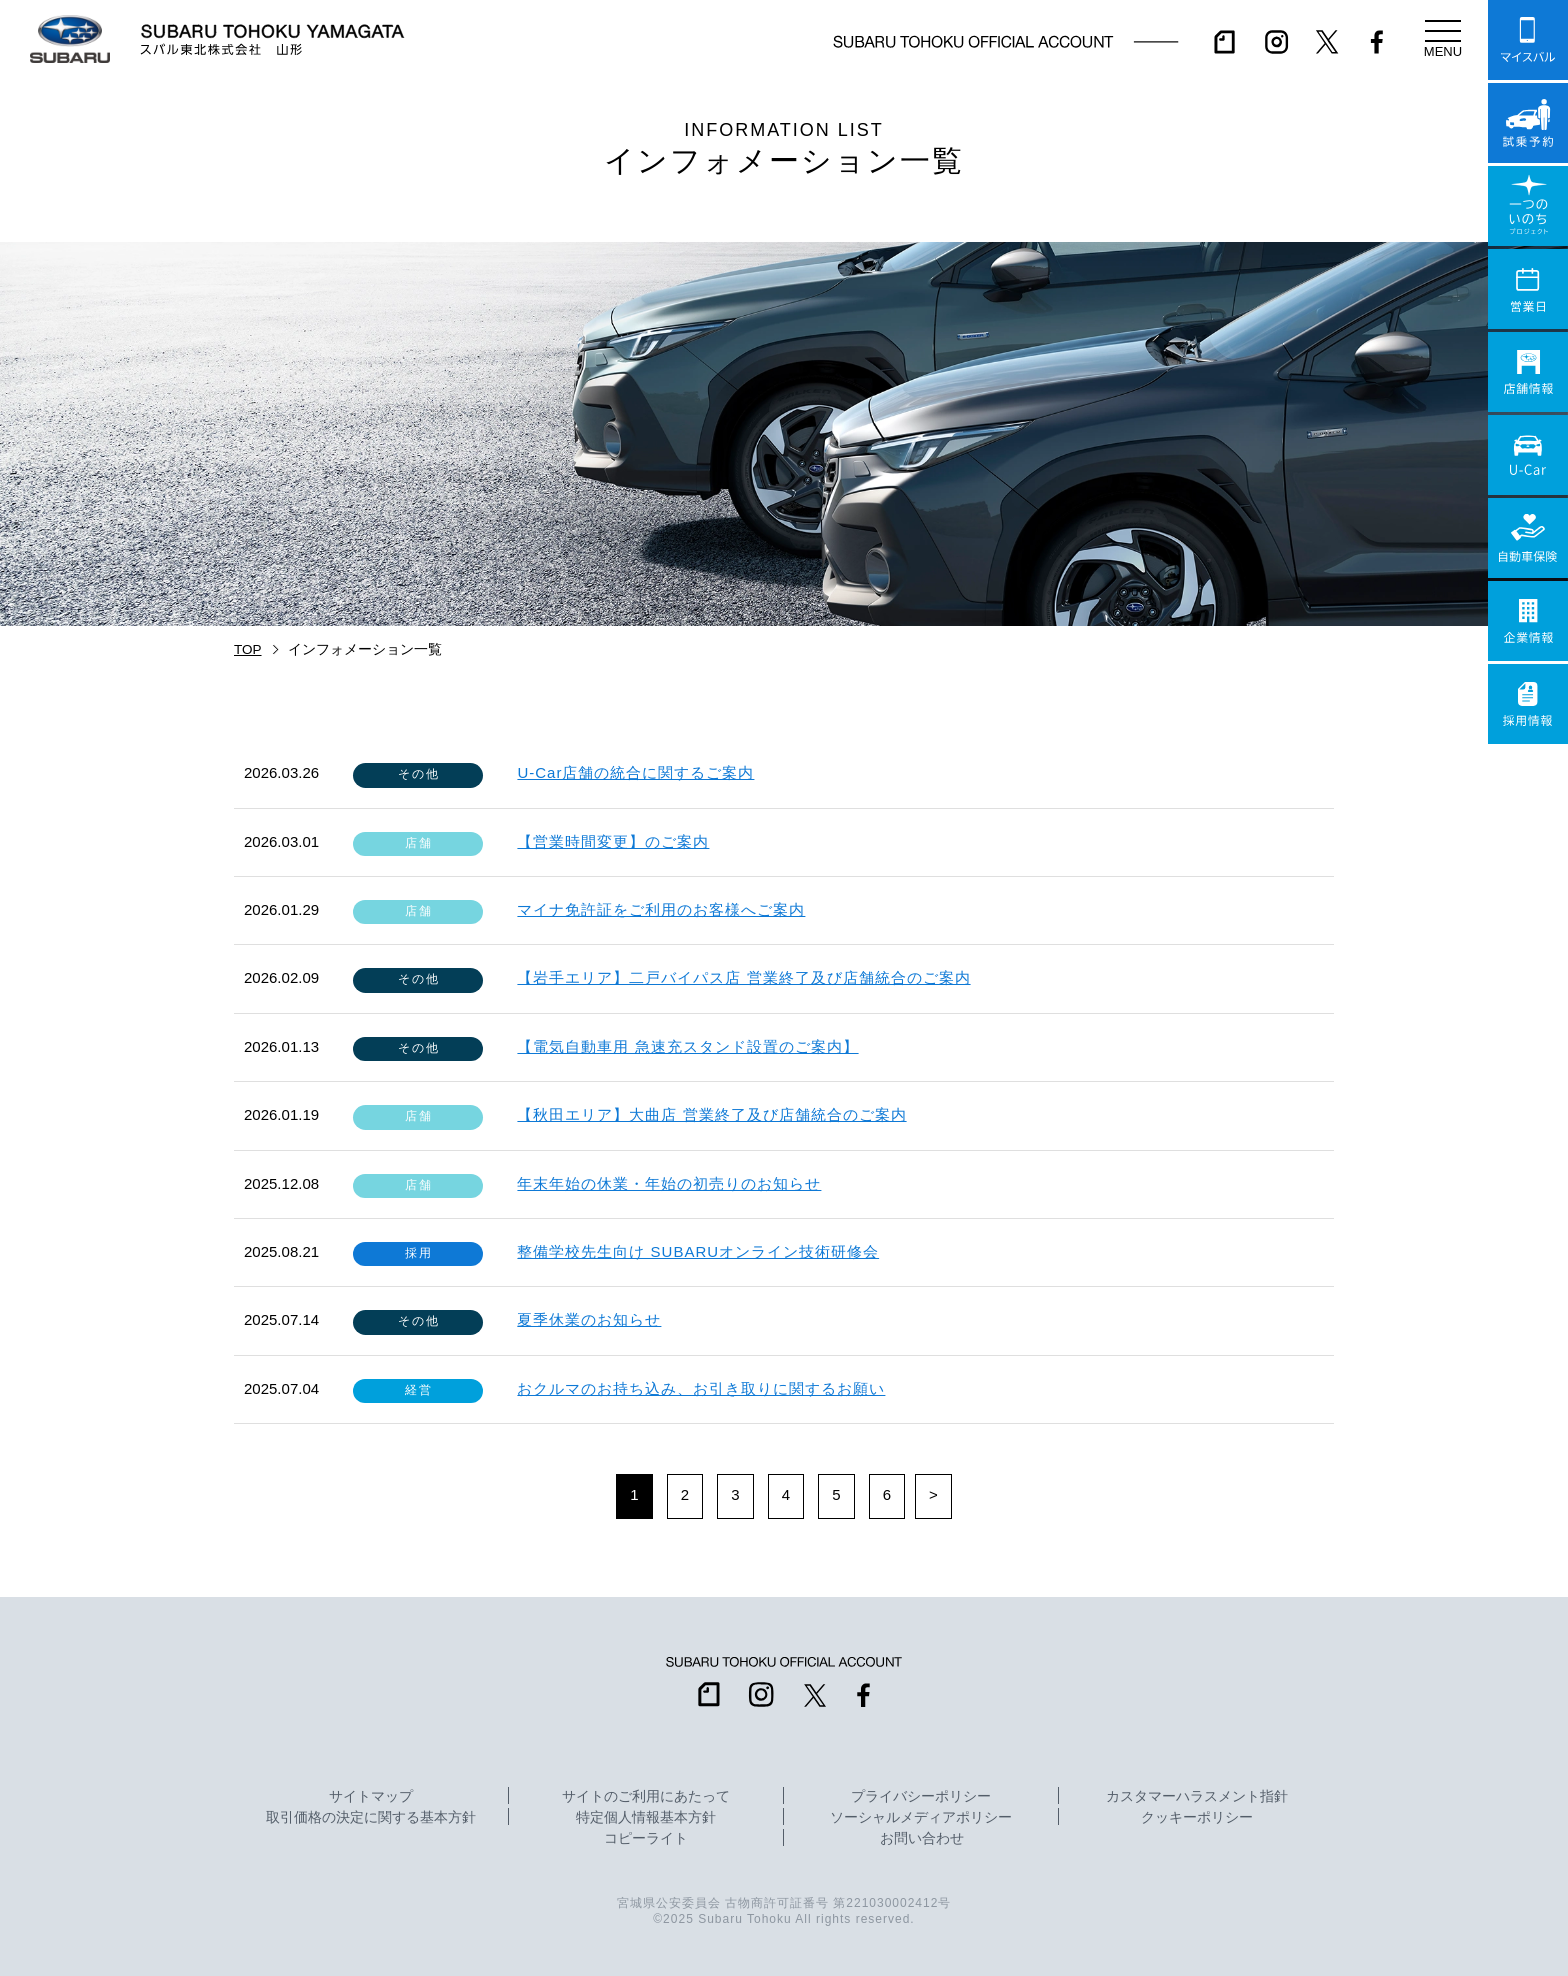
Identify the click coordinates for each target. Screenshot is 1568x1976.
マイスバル (1528, 40)
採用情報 (1528, 704)
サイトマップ (371, 1797)
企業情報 (1528, 621)
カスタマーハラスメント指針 (1197, 1797)
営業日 (1528, 289)
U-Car (1528, 455)
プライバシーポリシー (921, 1797)
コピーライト (646, 1839)
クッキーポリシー (1197, 1818)
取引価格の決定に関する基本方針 (371, 1818)
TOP (248, 649)
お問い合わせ (922, 1839)
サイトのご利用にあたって (646, 1797)
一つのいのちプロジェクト (1528, 206)
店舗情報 (1528, 372)
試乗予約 (1528, 123)
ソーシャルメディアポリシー (921, 1818)
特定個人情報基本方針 (646, 1818)
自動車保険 (1528, 538)
